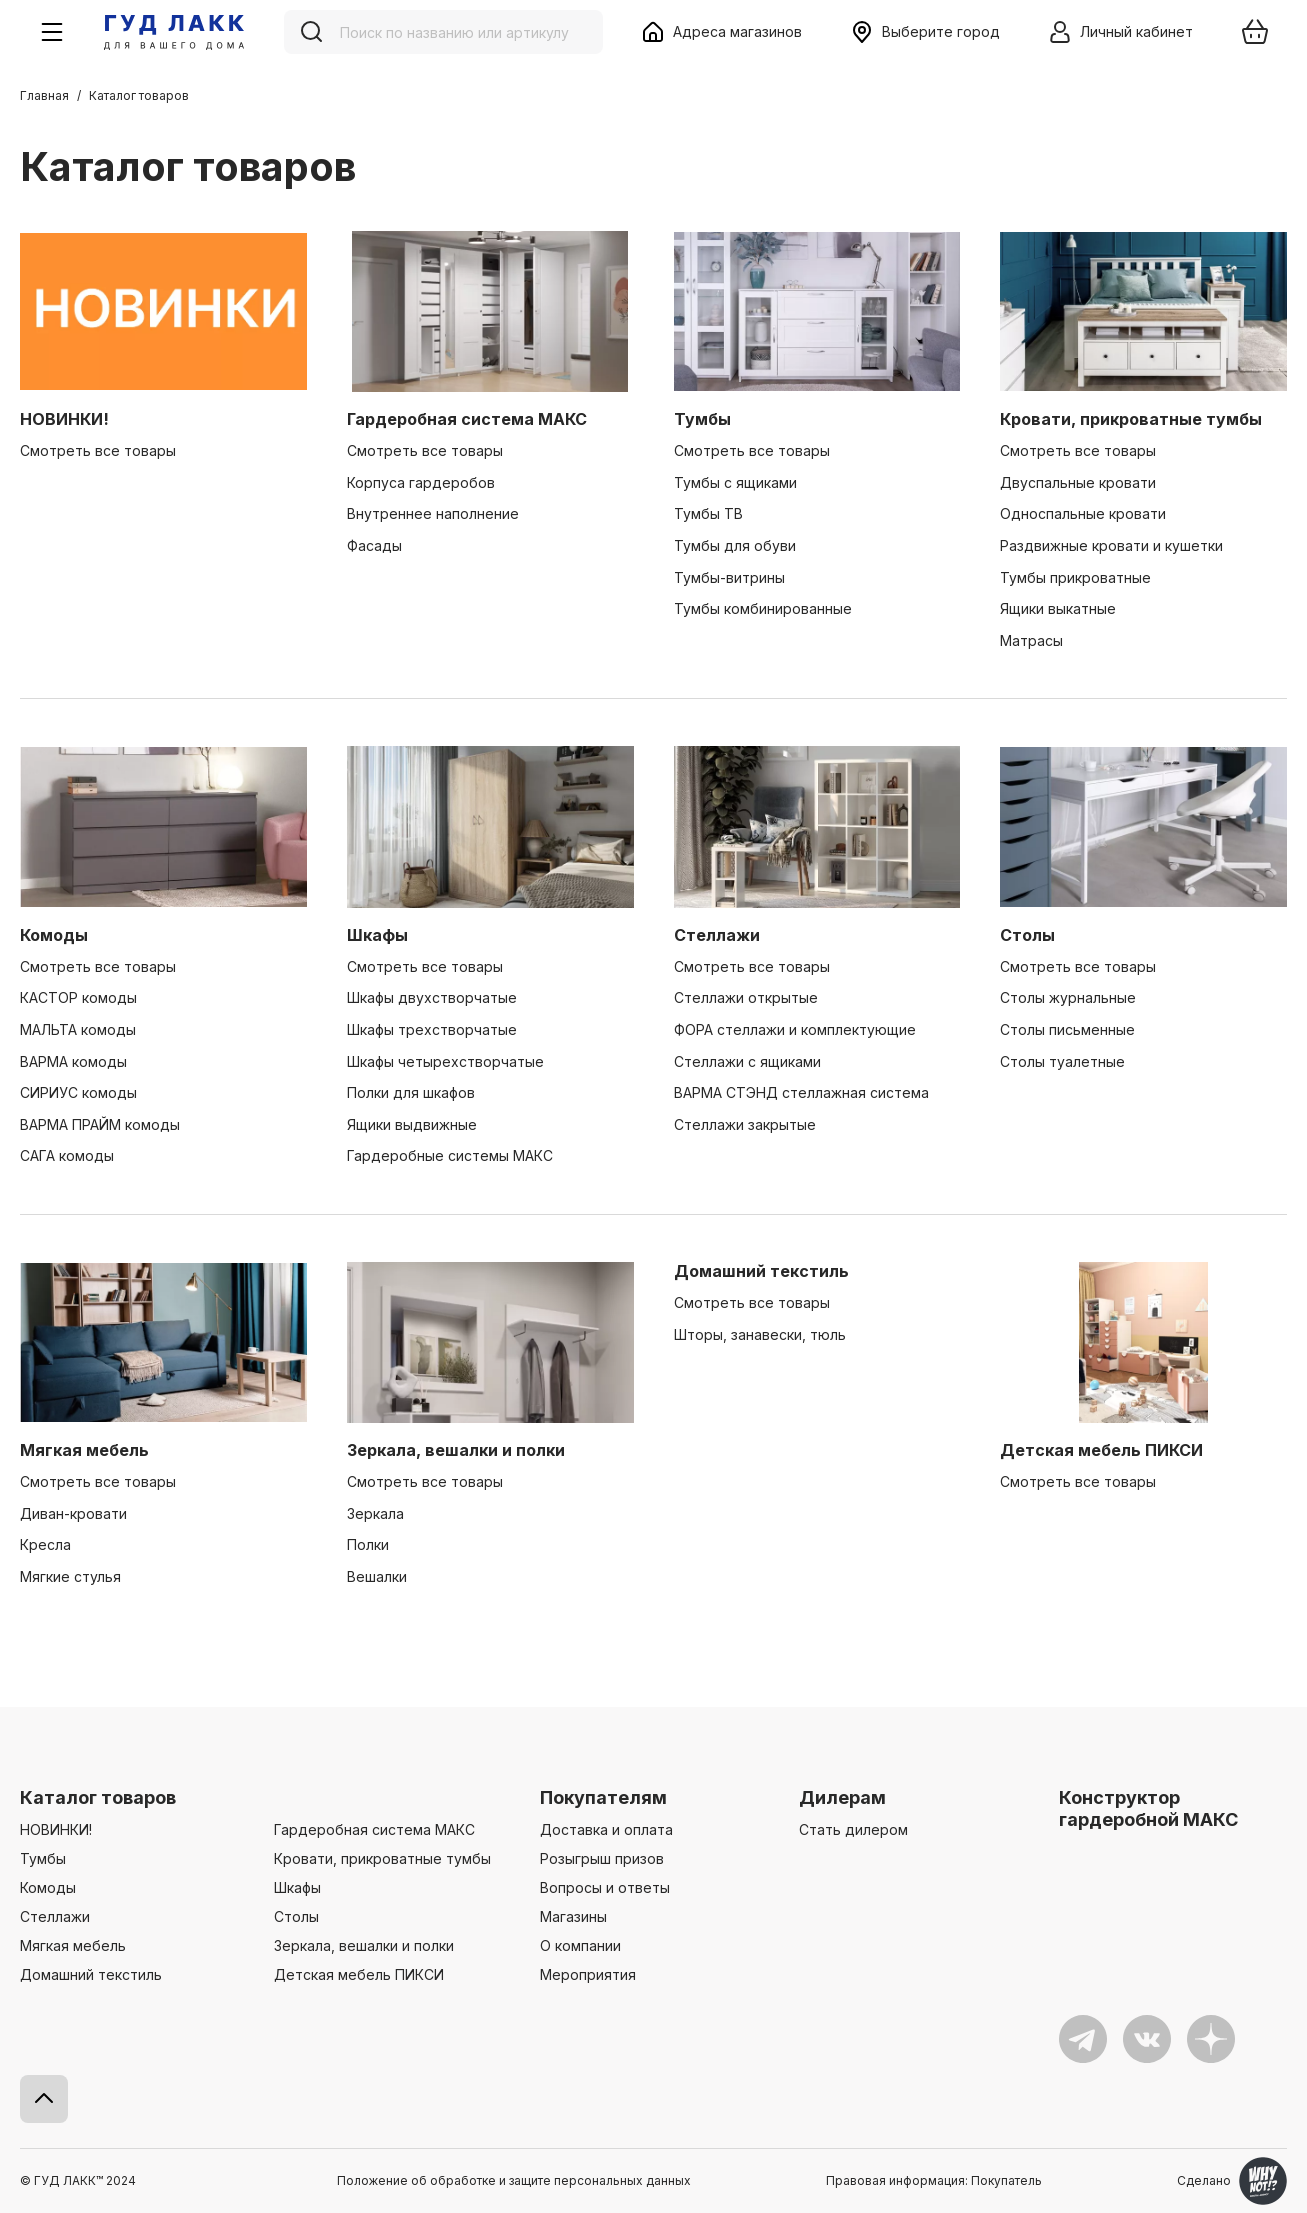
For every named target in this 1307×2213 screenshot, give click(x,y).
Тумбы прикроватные (1075, 577)
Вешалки (377, 1576)
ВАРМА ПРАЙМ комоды (100, 1124)
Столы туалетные (1062, 1061)
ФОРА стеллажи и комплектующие (795, 1029)
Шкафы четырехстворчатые (445, 1061)
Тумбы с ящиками (735, 482)
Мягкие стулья (70, 1576)
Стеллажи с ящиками (747, 1061)
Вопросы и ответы (605, 1887)
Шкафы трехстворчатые (432, 1029)
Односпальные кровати (1083, 513)
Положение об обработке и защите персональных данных (514, 2180)
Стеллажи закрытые (745, 1124)
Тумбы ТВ (708, 513)
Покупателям (603, 1797)
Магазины (573, 1916)
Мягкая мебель (84, 1450)
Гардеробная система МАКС (467, 419)
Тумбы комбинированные (763, 608)
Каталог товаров (98, 1797)
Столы (1027, 935)
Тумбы (702, 419)
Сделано (1232, 2181)
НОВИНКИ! (64, 419)
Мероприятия (588, 1974)
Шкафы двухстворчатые (432, 997)
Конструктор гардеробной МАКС (1148, 1808)
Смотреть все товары (98, 450)
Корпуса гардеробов (421, 482)
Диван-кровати (73, 1513)
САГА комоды (67, 1155)
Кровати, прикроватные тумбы (1131, 419)
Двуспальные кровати (1078, 482)
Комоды (54, 935)
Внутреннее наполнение (433, 513)
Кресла (45, 1544)
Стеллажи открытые (746, 997)
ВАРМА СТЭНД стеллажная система (801, 1092)
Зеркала (375, 1513)
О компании (580, 1945)
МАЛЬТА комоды (78, 1029)
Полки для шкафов (411, 1092)
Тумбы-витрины (729, 577)
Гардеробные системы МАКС (450, 1155)
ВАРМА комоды (73, 1061)
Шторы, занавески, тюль (760, 1334)
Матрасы (1031, 640)
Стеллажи (717, 935)
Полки (368, 1544)
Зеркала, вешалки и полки (456, 1450)
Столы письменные (1067, 1029)
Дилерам (842, 1797)
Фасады (374, 545)
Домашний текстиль (761, 1271)
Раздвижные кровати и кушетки (1111, 545)
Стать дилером (853, 1829)
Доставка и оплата (606, 1829)
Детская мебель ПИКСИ (1101, 1450)
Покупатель (1006, 2180)
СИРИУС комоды (78, 1092)
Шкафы (377, 935)
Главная (44, 95)
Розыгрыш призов (602, 1858)
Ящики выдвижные (412, 1124)
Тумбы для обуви (735, 545)
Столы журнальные (1068, 997)
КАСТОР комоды (78, 997)
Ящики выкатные (1058, 608)
